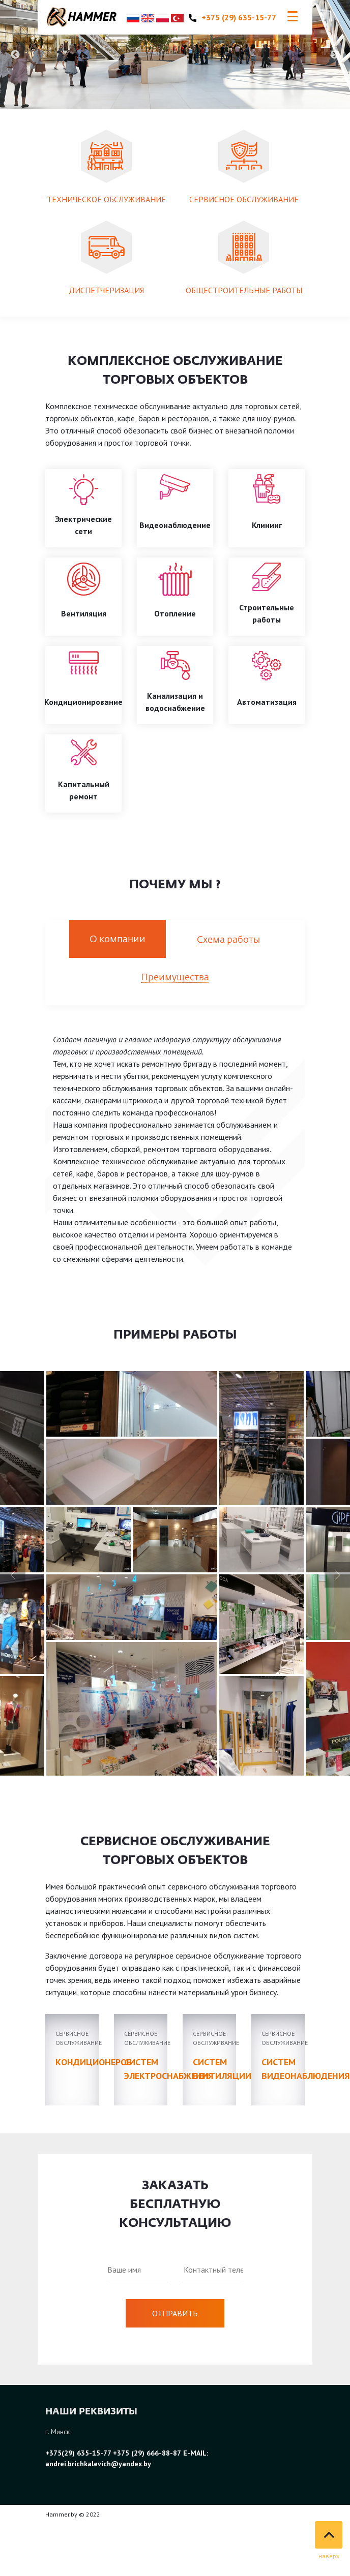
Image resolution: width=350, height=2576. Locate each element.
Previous (15, 55)
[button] (337, 1575)
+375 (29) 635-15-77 (232, 17)
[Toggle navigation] (292, 17)
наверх (328, 2556)
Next (335, 55)
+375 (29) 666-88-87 (147, 2453)
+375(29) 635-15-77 (79, 2453)
